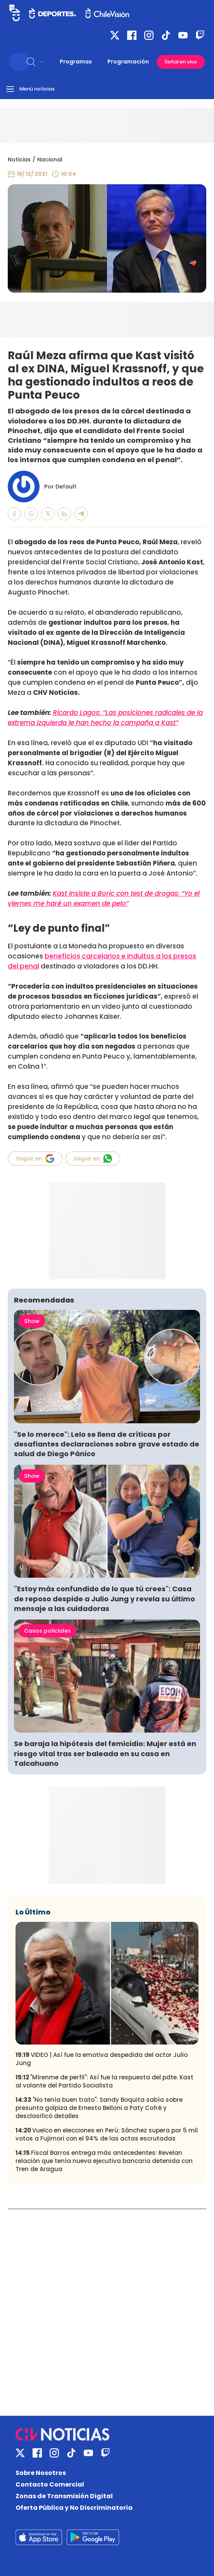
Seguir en (35, 1158)
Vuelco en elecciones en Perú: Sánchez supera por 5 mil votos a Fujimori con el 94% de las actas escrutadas (107, 2134)
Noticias (19, 159)
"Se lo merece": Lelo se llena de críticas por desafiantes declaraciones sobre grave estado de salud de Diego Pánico (106, 1444)
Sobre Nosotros (41, 2472)
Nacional (49, 159)
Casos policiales (47, 1631)
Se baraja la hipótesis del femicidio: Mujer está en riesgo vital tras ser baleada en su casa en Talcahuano (105, 1753)
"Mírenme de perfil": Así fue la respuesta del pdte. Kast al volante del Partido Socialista (104, 2081)
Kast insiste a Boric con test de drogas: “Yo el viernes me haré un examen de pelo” (104, 898)
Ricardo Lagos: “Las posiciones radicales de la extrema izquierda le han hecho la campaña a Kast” (105, 717)
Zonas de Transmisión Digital (64, 2496)
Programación (128, 61)
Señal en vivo (180, 61)
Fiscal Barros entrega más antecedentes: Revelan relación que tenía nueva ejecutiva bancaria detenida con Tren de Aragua (104, 2161)
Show (32, 1321)
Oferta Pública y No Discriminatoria (74, 2507)
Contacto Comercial (50, 2484)
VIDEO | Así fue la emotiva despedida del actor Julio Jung (102, 2059)
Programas (76, 61)
